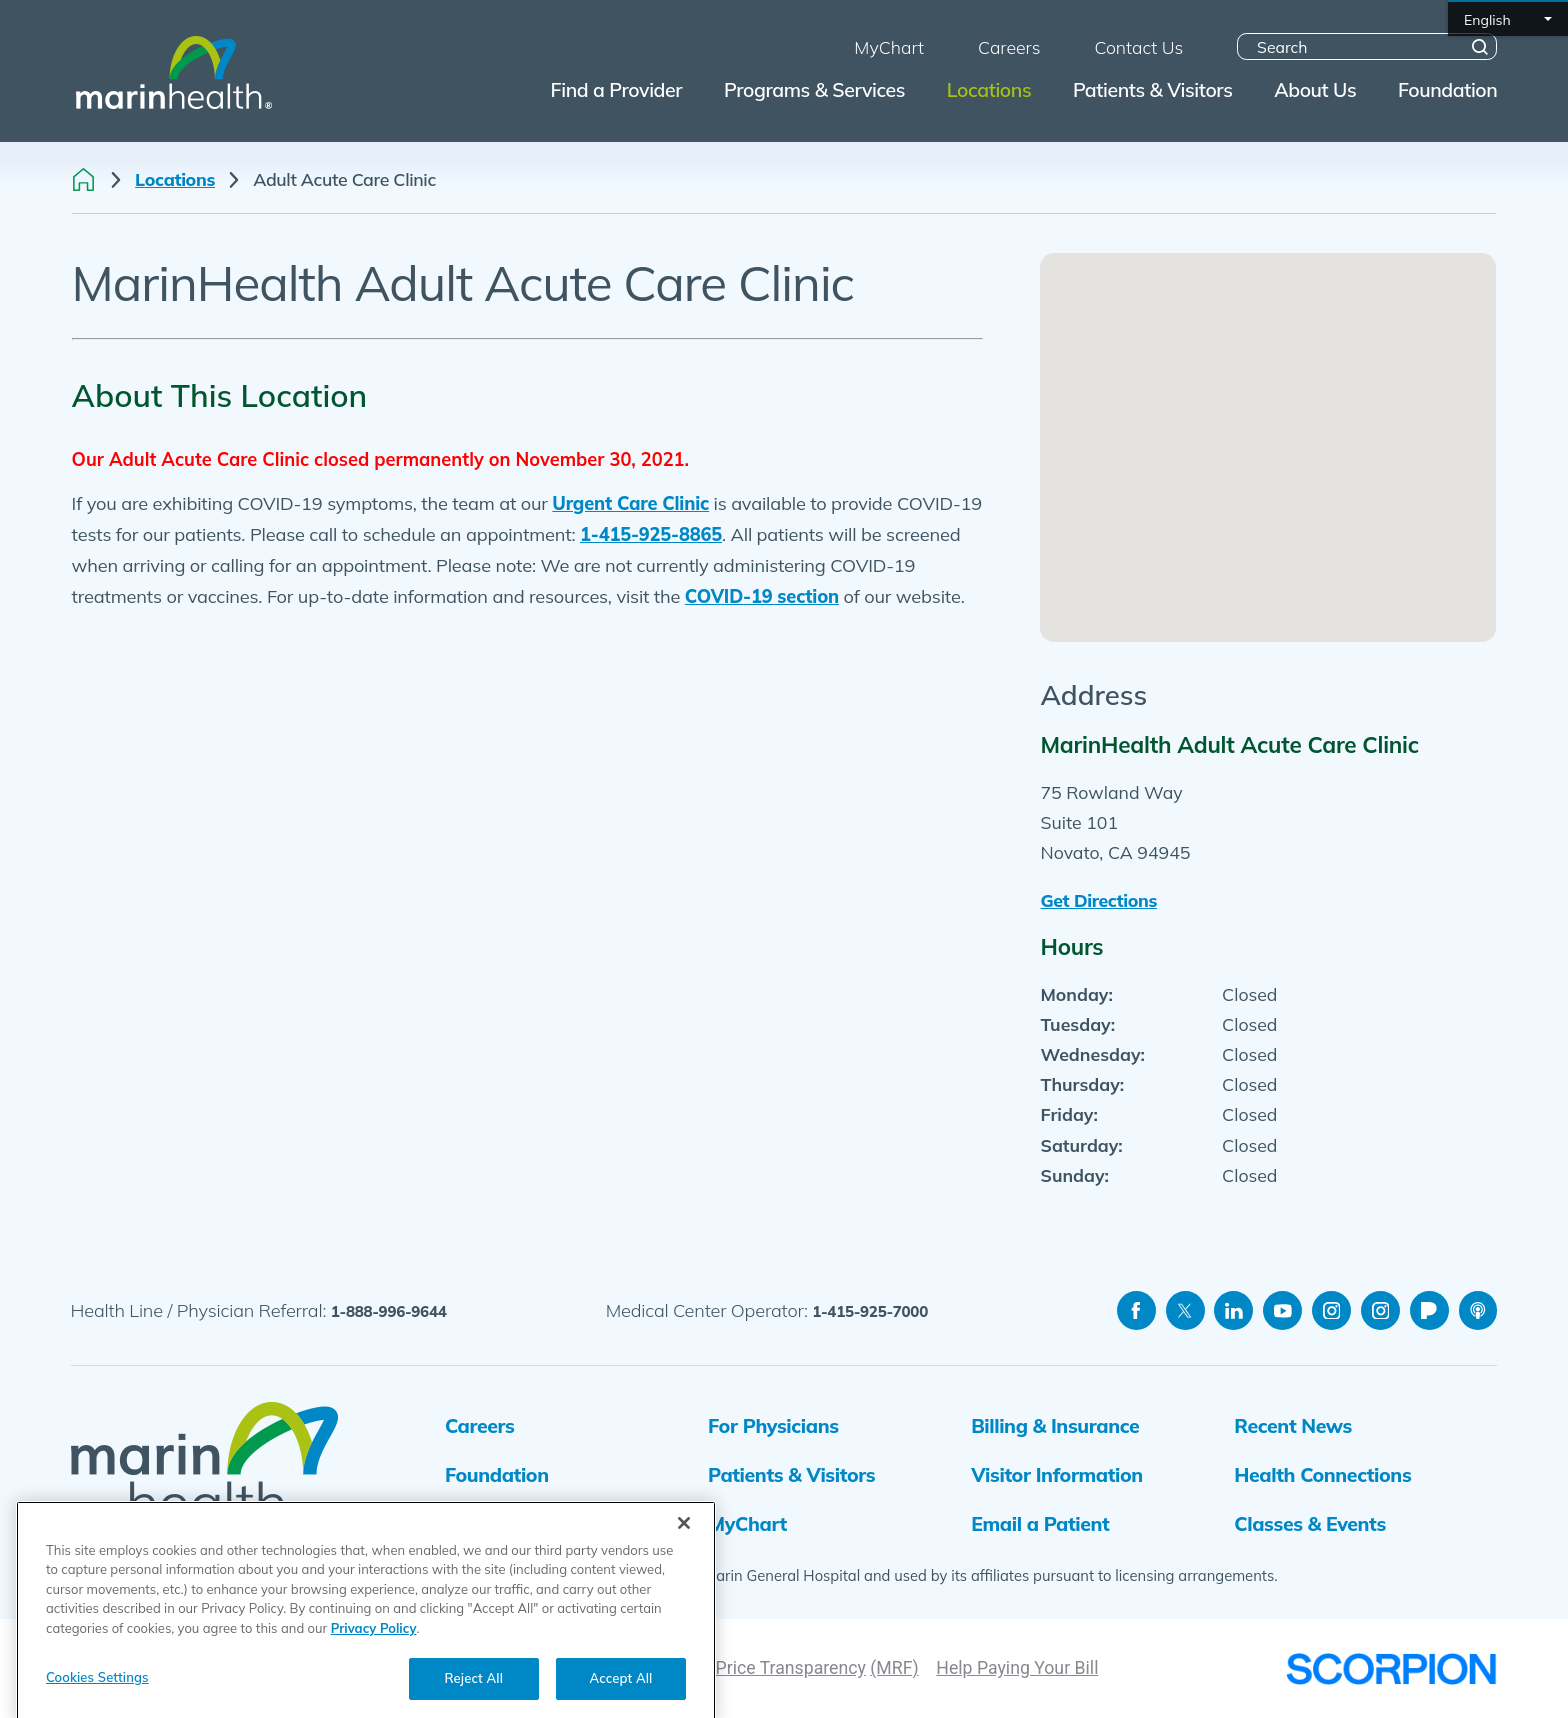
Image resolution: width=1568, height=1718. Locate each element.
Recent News (1293, 1425)
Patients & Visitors (791, 1474)
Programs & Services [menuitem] (814, 89)
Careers (479, 1425)
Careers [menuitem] (1009, 47)
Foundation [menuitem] (1447, 89)
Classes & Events (1310, 1523)
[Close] (684, 1564)
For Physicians (773, 1425)
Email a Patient (1040, 1523)
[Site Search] (1480, 46)
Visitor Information (1057, 1474)
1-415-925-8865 (651, 534)
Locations (175, 180)
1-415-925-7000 (870, 1311)
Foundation (497, 1474)
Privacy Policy (374, 1669)
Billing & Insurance (1055, 1425)
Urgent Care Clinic (630, 503)
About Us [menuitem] (1315, 89)
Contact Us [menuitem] (1138, 47)
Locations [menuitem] (989, 89)
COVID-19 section (762, 596)
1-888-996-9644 (389, 1311)
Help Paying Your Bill (1017, 1668)
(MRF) (894, 1668)
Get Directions (1098, 900)
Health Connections (1322, 1474)
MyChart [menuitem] (889, 47)
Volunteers (493, 1523)
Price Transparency (791, 1668)
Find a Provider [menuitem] (617, 89)
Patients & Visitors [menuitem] (1153, 89)
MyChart (747, 1523)
